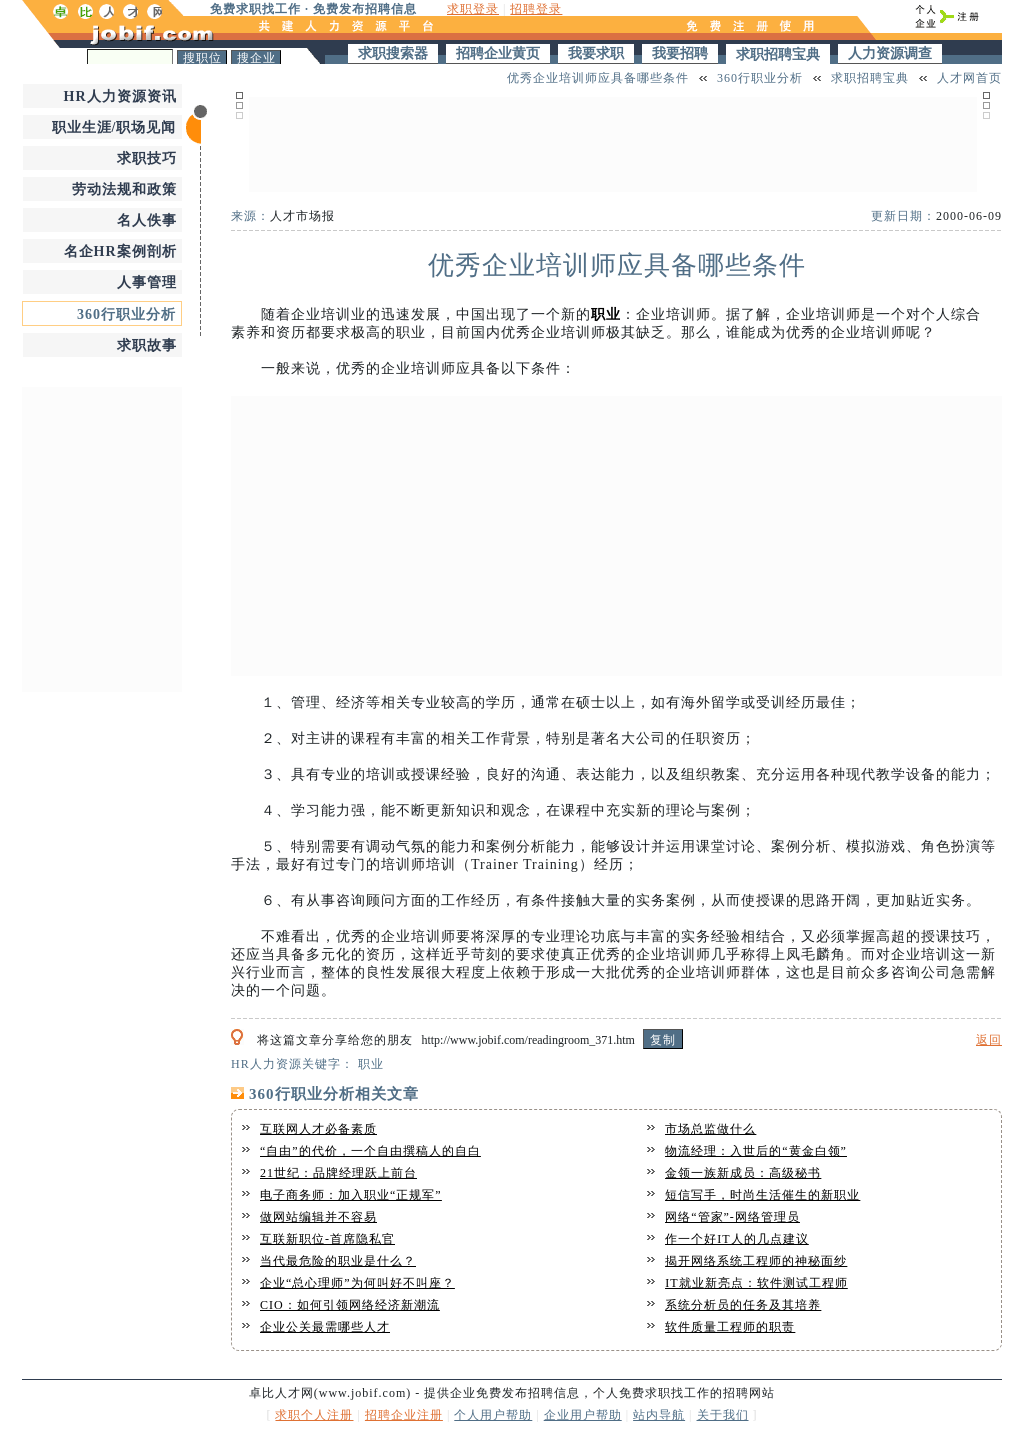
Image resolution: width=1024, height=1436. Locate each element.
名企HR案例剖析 (120, 251)
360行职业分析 (126, 314)
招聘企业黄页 (498, 53)
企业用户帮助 (583, 1415)
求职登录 (473, 9)
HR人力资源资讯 (120, 96)
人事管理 (147, 282)
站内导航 (659, 1415)
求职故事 (147, 345)
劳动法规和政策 (124, 189)
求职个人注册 (314, 1415)
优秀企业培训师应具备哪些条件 (598, 78)
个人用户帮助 (493, 1415)
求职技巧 (147, 158)
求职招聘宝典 (778, 54)
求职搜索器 (393, 53)
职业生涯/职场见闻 (114, 127)
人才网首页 (969, 78)
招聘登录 (536, 9)
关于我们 (723, 1415)
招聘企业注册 (404, 1415)
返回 (989, 1040)
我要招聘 (680, 53)
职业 (606, 314)
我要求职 (596, 53)
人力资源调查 (890, 53)
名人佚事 (147, 220)
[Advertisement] (102, 537)
